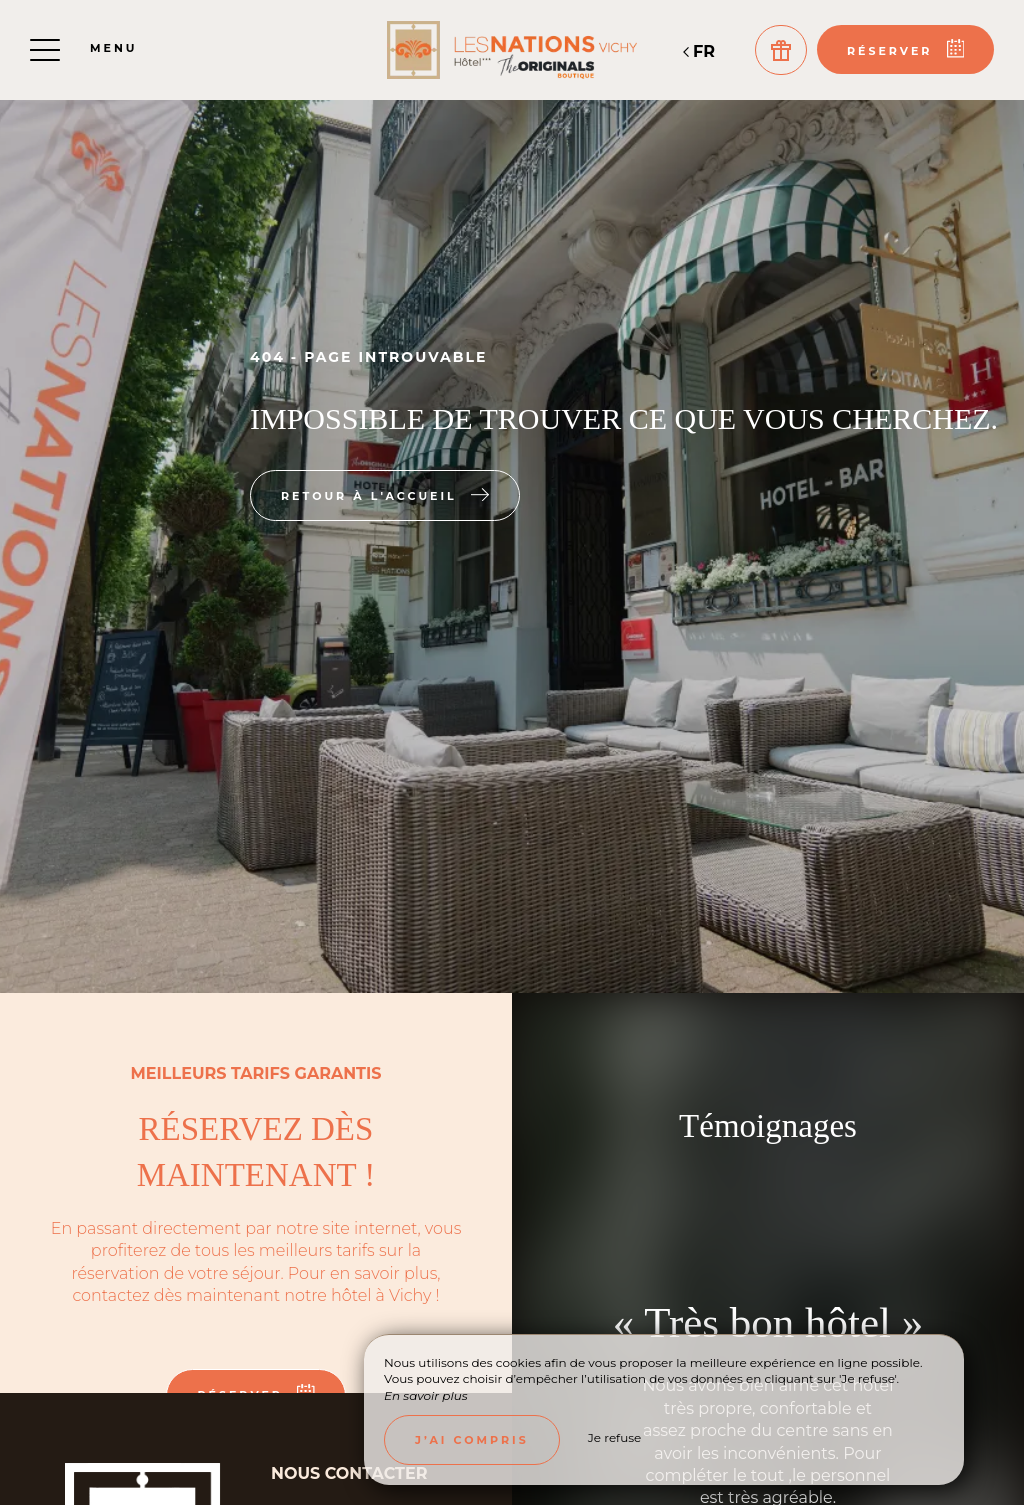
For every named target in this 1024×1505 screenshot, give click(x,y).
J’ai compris (472, 1440)
